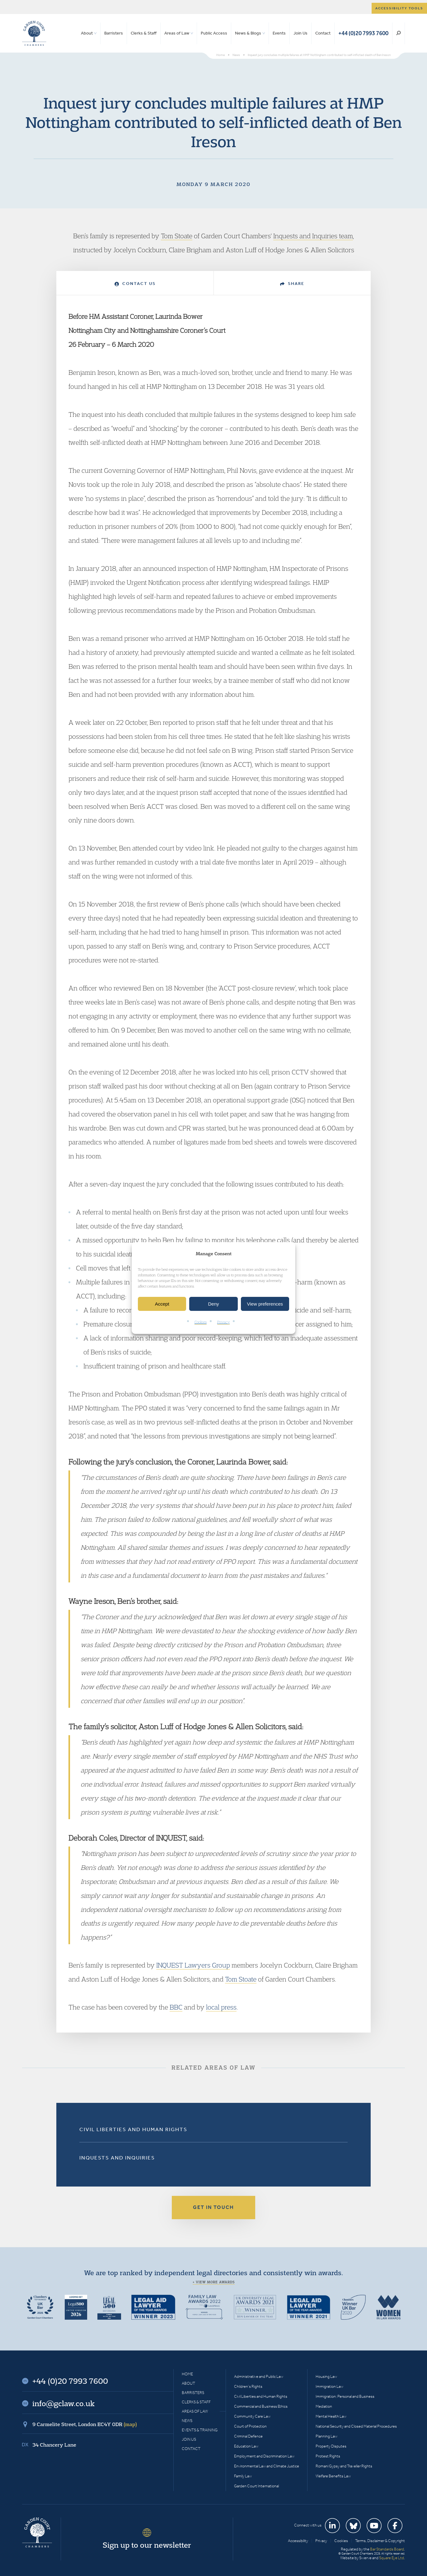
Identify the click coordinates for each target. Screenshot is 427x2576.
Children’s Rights (248, 2386)
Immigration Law (329, 2386)
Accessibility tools (399, 8)
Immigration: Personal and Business (345, 2396)
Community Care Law (252, 2416)
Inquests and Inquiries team (313, 236)
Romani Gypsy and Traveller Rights (344, 2466)
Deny (213, 1304)
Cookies (201, 1322)
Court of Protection (250, 2426)
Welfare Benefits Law (333, 2476)
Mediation (324, 2406)
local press (221, 2007)
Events (279, 33)
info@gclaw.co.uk (63, 2403)
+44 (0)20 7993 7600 (363, 33)
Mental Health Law (331, 2416)
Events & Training (200, 2430)
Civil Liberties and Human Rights (133, 2129)
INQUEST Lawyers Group (193, 1965)
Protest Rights (328, 2456)
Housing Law (326, 2376)
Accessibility (298, 2540)
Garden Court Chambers (34, 33)
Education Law (246, 2446)
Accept (162, 1304)
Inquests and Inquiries (117, 2157)
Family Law (243, 2476)
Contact (323, 33)
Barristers (113, 33)
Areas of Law (176, 33)
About (87, 33)
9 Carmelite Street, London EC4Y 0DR (84, 2424)
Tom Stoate (176, 236)
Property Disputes (331, 2446)
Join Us (300, 33)
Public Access (214, 33)
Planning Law (326, 2436)
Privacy (223, 1322)
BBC (176, 2007)
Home (187, 2374)
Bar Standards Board (387, 2549)
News (187, 2420)
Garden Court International (256, 2486)
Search (398, 33)
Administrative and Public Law (258, 2376)
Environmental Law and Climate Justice (266, 2466)
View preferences (265, 1304)
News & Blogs (248, 33)
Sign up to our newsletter (147, 2545)
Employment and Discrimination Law (264, 2456)
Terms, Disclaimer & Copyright (380, 2540)
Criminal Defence (248, 2436)
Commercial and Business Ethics (261, 2406)
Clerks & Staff (144, 33)
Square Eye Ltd (391, 2557)
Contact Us (135, 283)
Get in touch (213, 2207)
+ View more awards (214, 2282)
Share (292, 283)
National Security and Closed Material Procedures (356, 2426)
